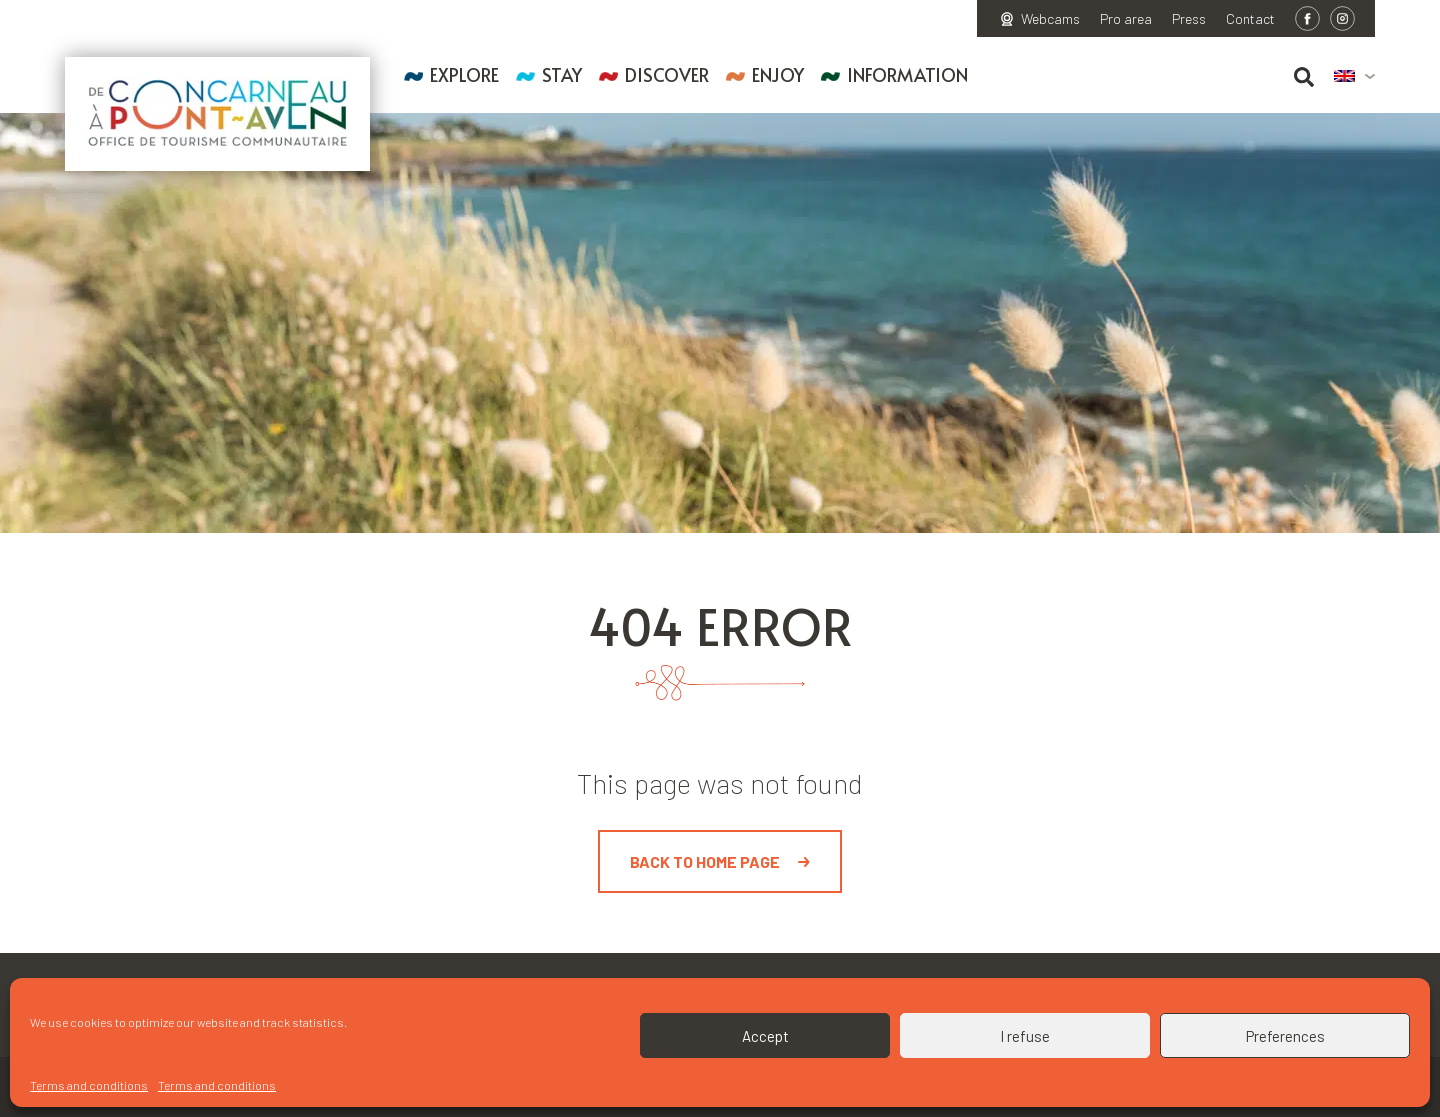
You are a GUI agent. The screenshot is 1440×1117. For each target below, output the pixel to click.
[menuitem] (1354, 77)
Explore (464, 74)
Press (1189, 19)
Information (907, 74)
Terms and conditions (89, 1085)
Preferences (1285, 1036)
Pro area (1126, 19)
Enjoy (778, 74)
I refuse (1025, 1036)
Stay (562, 74)
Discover (667, 74)
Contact (1250, 19)
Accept (765, 1036)
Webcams (1050, 19)
